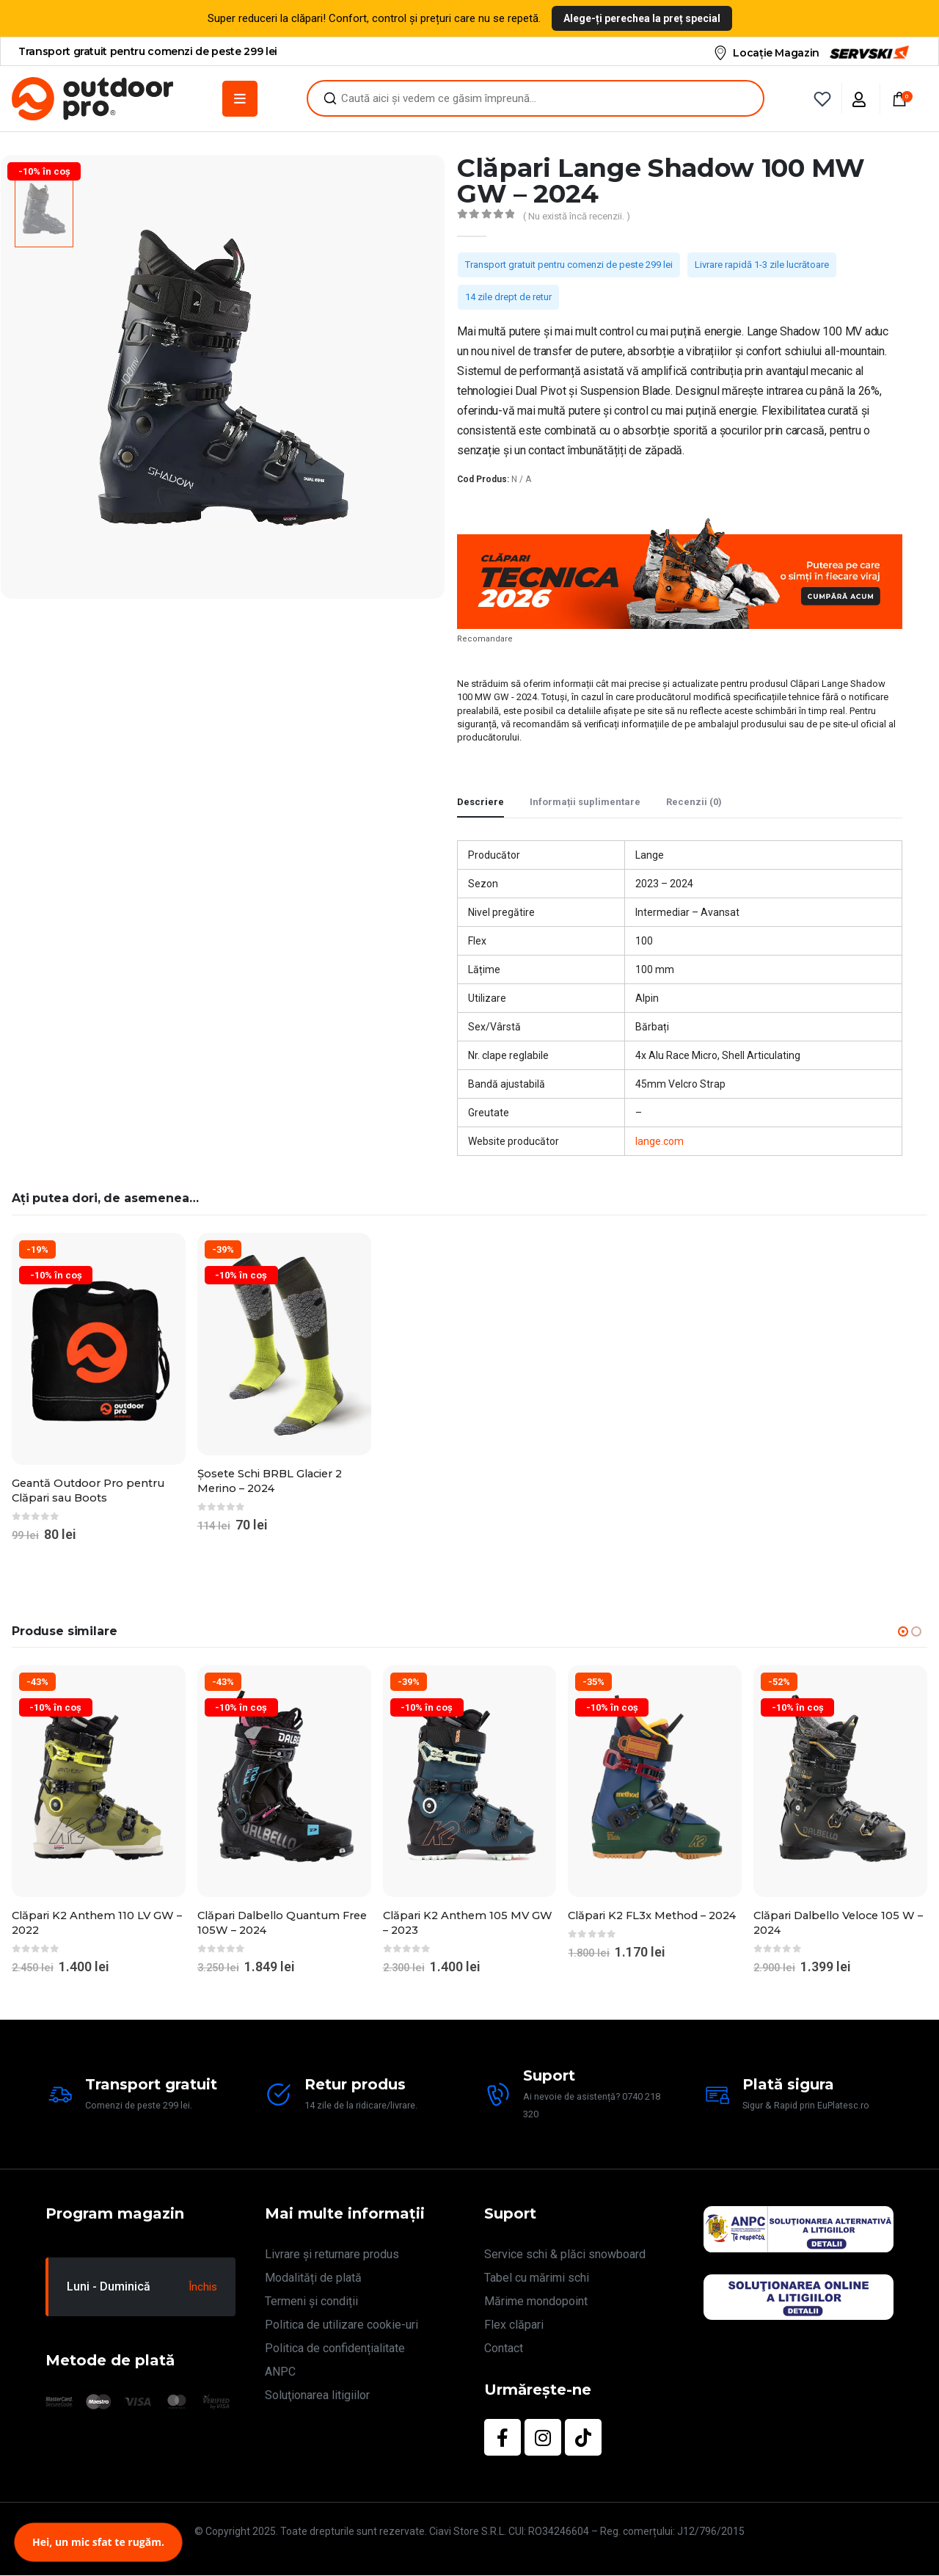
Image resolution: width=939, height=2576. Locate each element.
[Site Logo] (92, 98)
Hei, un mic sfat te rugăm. (98, 2542)
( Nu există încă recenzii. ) (576, 216)
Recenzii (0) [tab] (694, 801)
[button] (903, 1632)
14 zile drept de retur (508, 296)
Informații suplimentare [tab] (585, 801)
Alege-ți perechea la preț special (641, 18)
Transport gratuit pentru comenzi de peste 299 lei (569, 264)
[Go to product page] (99, 1349)
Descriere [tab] (480, 801)
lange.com (659, 1141)
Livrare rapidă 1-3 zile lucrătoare (762, 264)
